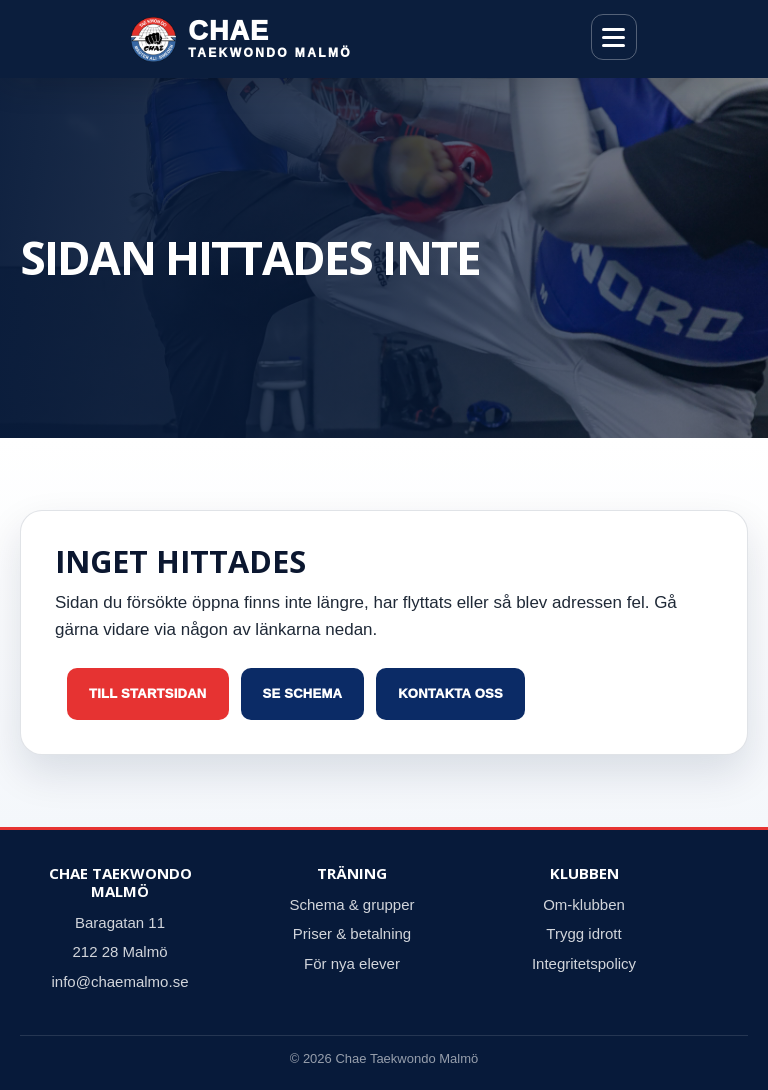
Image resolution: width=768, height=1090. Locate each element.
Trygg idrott (583, 933)
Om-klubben (584, 904)
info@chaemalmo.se (120, 981)
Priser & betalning (352, 933)
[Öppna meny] (614, 37)
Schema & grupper (351, 904)
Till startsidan (148, 693)
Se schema (303, 693)
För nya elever (352, 963)
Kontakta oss (450, 693)
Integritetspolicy (584, 963)
